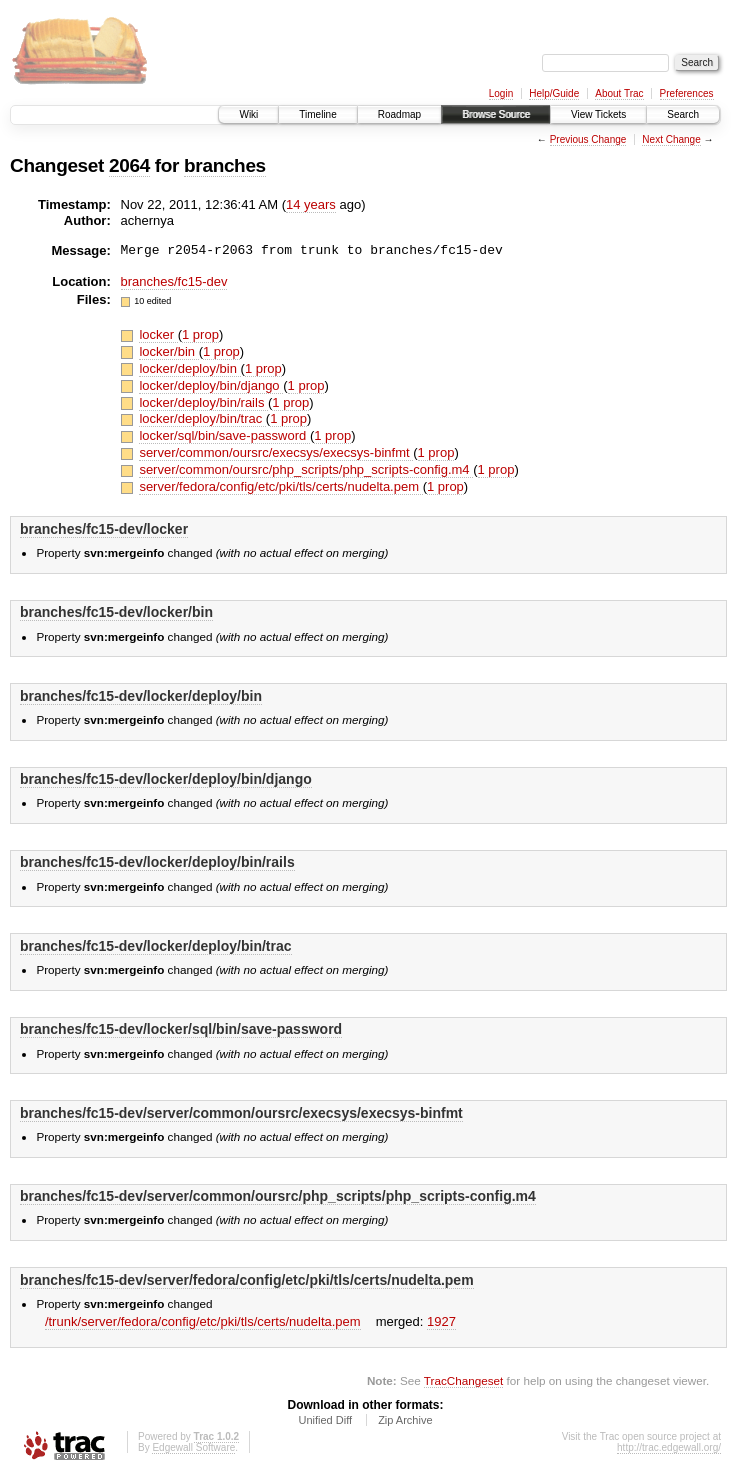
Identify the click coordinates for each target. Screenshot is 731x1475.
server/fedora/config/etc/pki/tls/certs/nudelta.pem (280, 486)
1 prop (200, 334)
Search (683, 114)
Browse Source (496, 114)
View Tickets (598, 114)
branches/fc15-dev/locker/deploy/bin (141, 696)
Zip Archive (405, 1420)
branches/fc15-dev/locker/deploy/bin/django (166, 779)
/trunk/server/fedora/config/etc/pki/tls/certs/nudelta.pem (203, 1321)
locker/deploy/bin (189, 368)
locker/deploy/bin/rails (203, 402)
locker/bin (168, 351)
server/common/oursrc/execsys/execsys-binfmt (276, 452)
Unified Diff (325, 1420)
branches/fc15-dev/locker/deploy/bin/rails (157, 862)
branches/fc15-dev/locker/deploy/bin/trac (156, 946)
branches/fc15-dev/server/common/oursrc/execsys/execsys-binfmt (241, 1113)
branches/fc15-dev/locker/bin (116, 612)
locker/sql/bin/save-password (224, 435)
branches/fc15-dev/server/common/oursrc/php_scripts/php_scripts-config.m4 (278, 1196)
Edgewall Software (193, 1447)
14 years (311, 204)
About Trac (619, 93)
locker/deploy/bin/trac (202, 418)
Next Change (671, 139)
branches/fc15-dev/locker (104, 529)
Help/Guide (554, 93)
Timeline (317, 114)
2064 (129, 165)
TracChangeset (463, 1380)
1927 (441, 1321)
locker (158, 334)
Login (501, 93)
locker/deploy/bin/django (211, 385)
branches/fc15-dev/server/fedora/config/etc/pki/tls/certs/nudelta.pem (247, 1280)
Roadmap (399, 114)
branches (225, 165)
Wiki (248, 114)
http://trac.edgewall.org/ (669, 1447)
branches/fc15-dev (174, 281)
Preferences (687, 93)
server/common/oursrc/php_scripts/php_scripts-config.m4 (306, 469)
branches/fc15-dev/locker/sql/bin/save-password (181, 1029)
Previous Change (588, 139)
